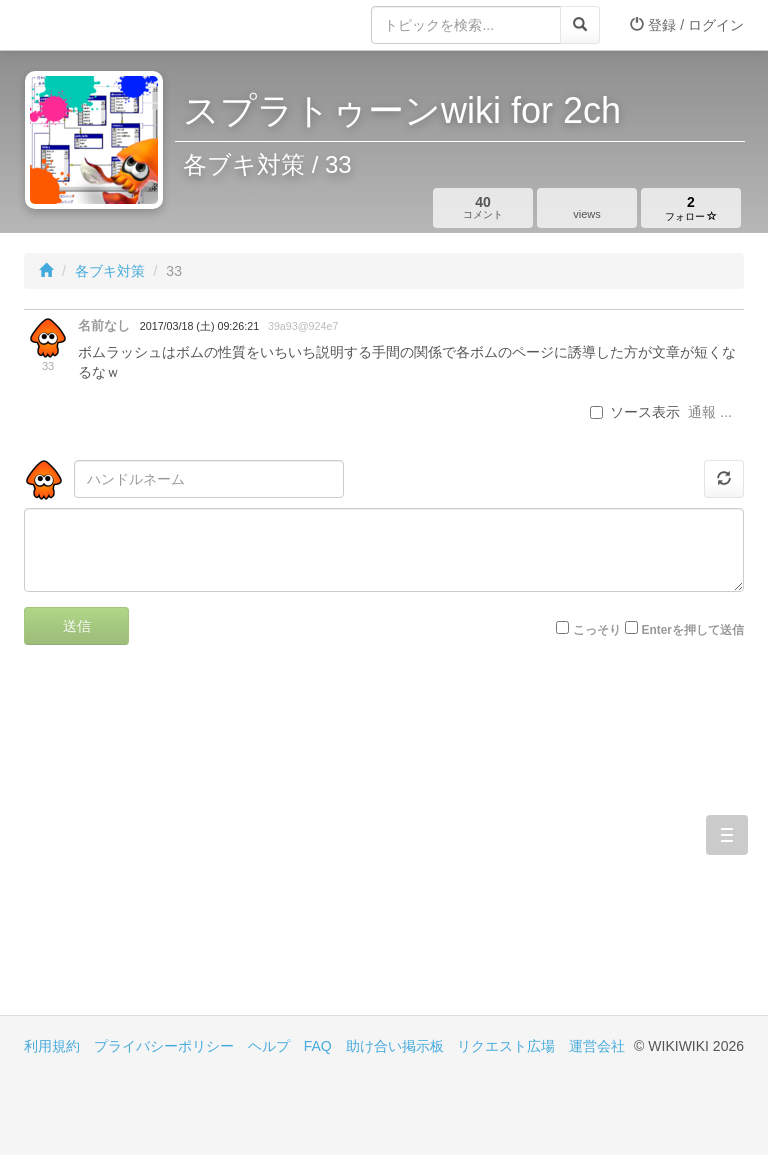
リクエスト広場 (506, 1046)
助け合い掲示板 (395, 1046)
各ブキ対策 (110, 271)
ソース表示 (635, 412)
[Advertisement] (204, 845)
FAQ (318, 1046)
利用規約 (52, 1046)
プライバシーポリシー (164, 1046)
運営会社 (597, 1046)
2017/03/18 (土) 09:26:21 (199, 326)
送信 (77, 626)
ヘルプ (269, 1046)
